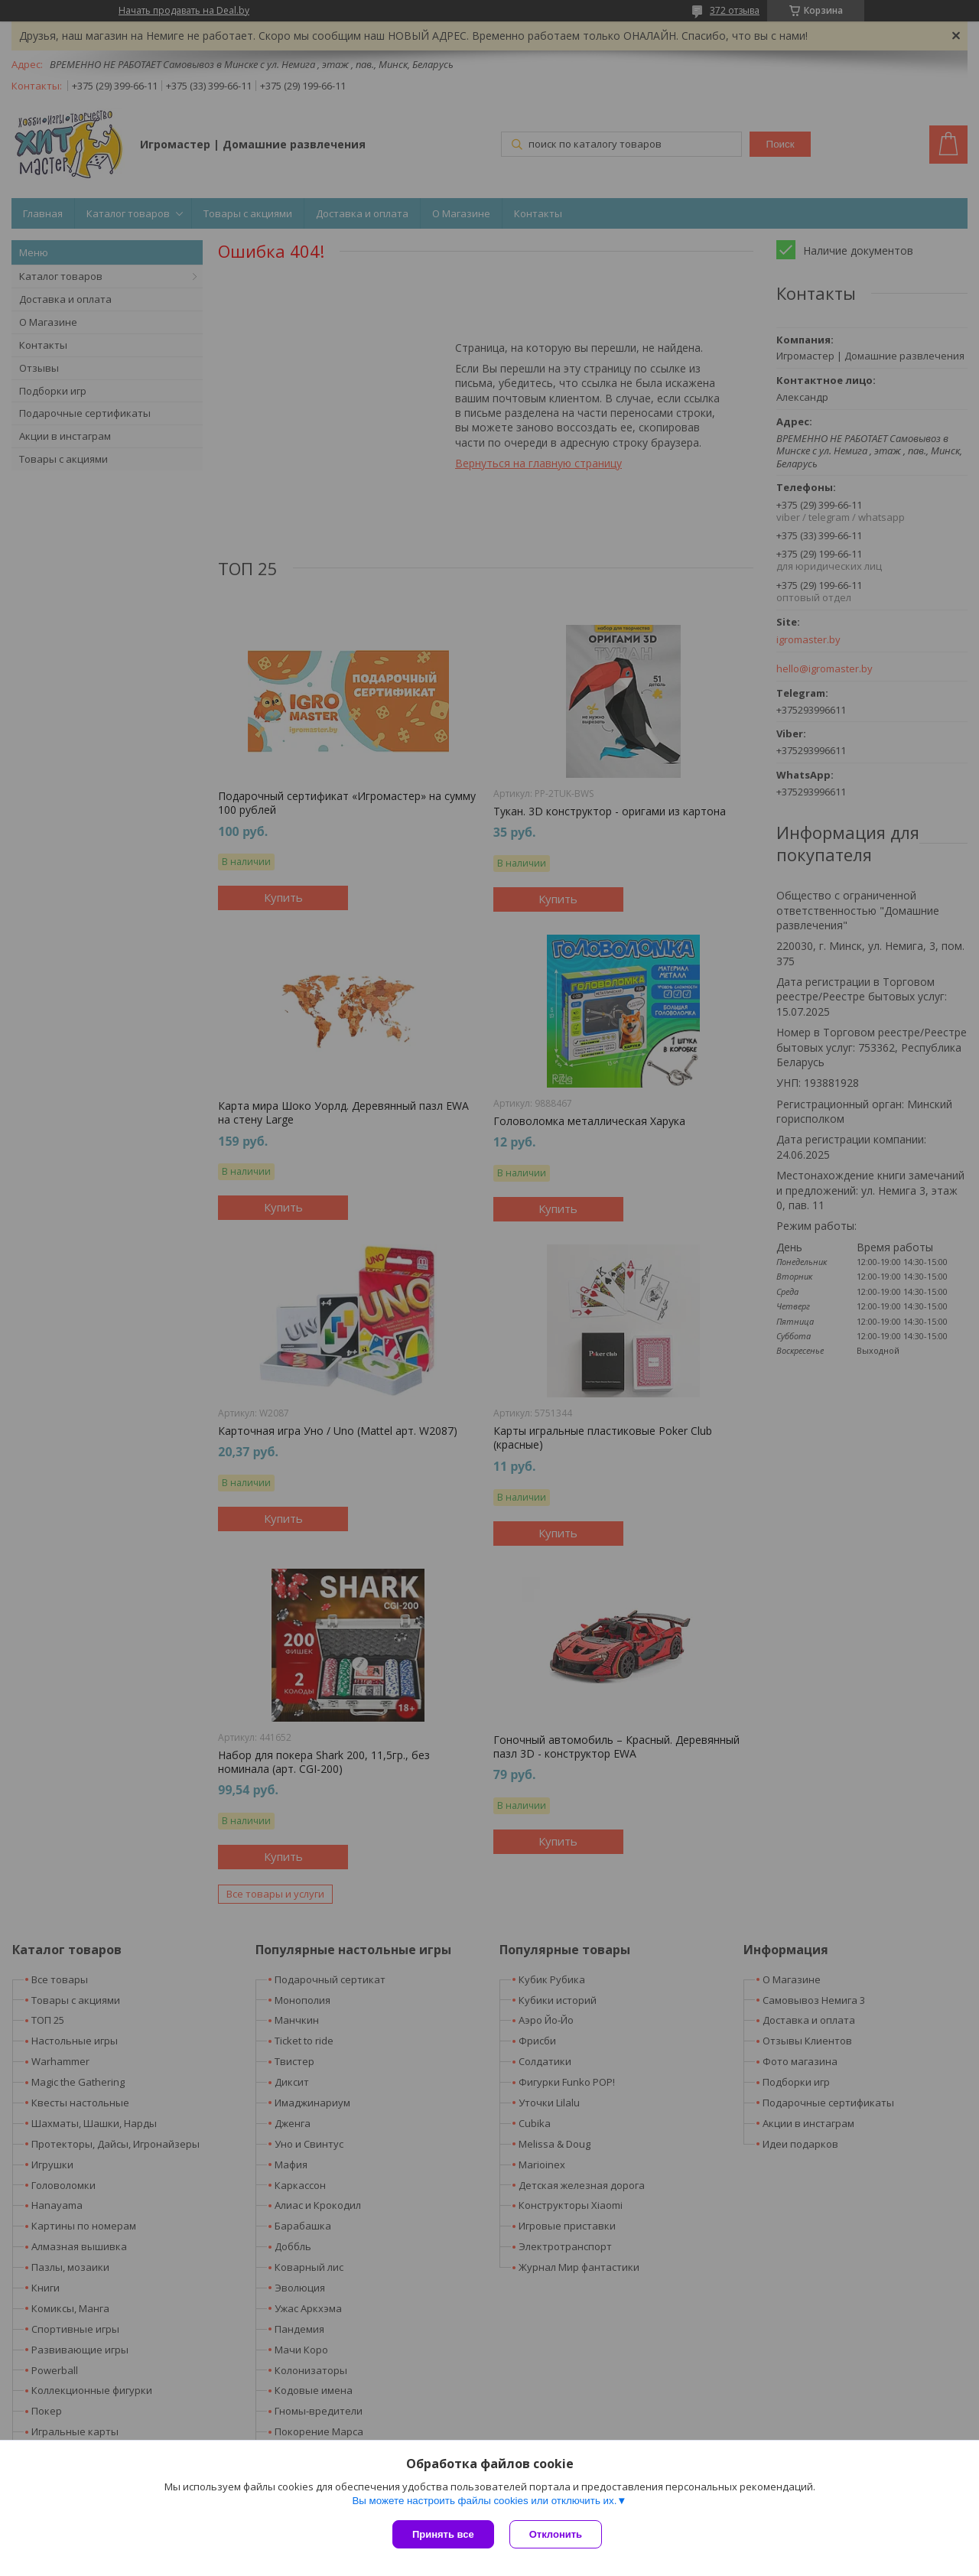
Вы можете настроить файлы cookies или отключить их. (484, 2500)
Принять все (443, 2534)
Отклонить (555, 2534)
